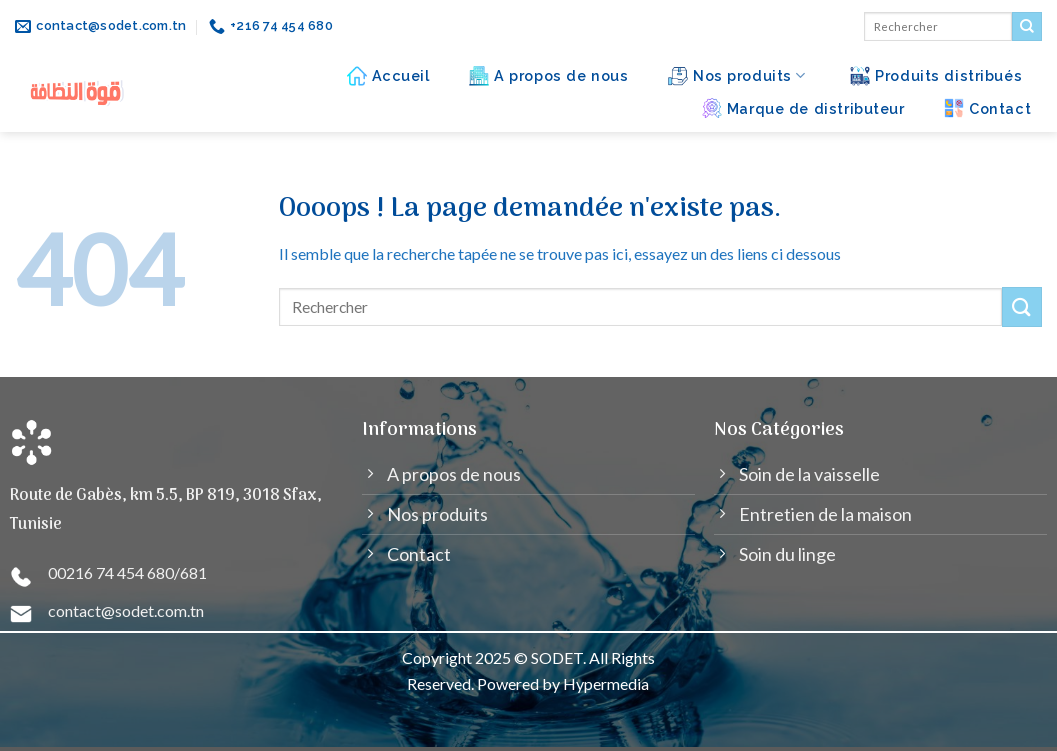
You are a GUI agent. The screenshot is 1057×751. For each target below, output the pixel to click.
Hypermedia (606, 683)
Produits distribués (936, 76)
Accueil (388, 76)
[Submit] (1027, 27)
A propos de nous (548, 76)
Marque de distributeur (803, 108)
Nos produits (737, 76)
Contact (987, 108)
